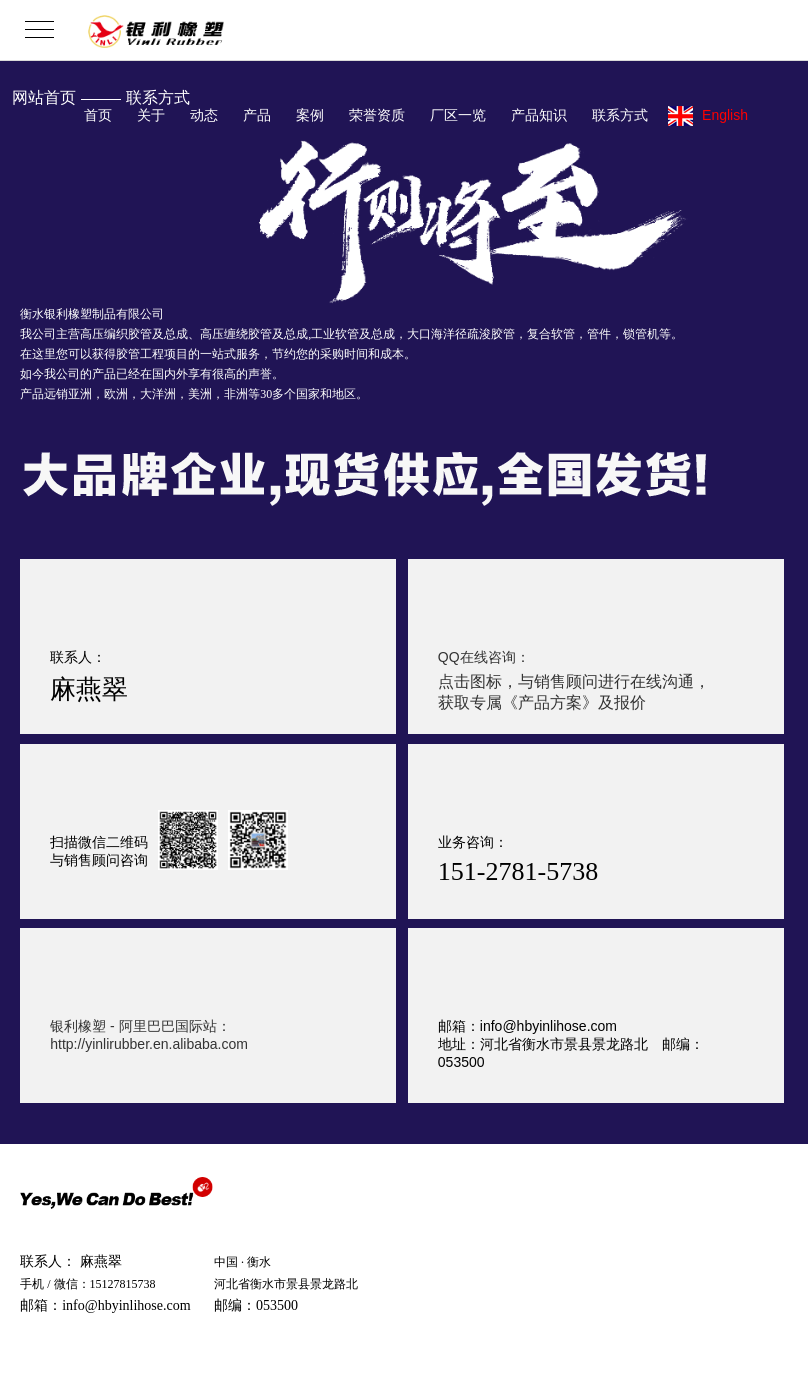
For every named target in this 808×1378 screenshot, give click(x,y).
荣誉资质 (377, 115)
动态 (204, 115)
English (708, 116)
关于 (151, 115)
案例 (310, 115)
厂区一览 (458, 115)
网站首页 (44, 97)
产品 (257, 115)
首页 (98, 115)
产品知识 (539, 115)
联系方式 (620, 115)
